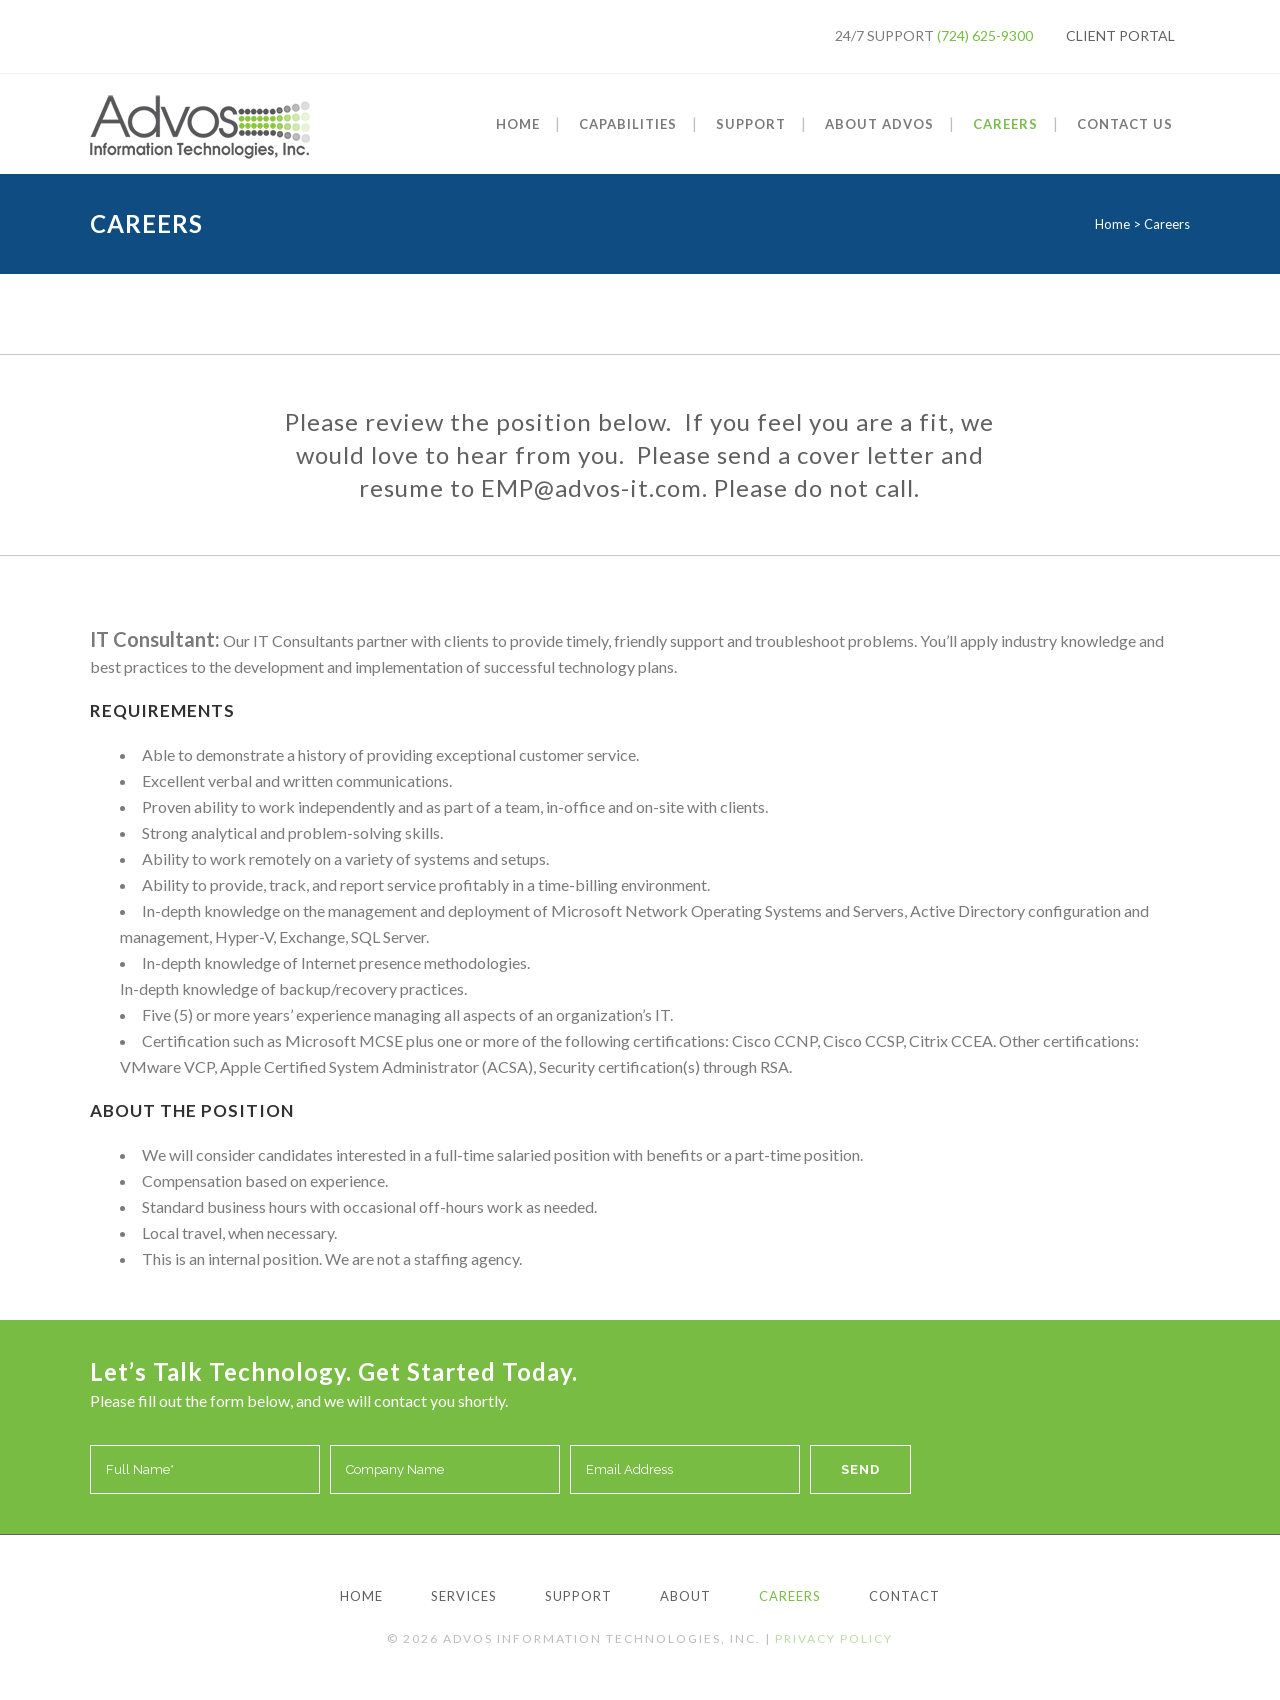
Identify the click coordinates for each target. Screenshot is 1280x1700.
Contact (904, 1596)
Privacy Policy (834, 1638)
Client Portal (1120, 35)
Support (578, 1596)
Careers (790, 1596)
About (685, 1596)
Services (464, 1596)
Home (1112, 224)
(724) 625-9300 (985, 35)
